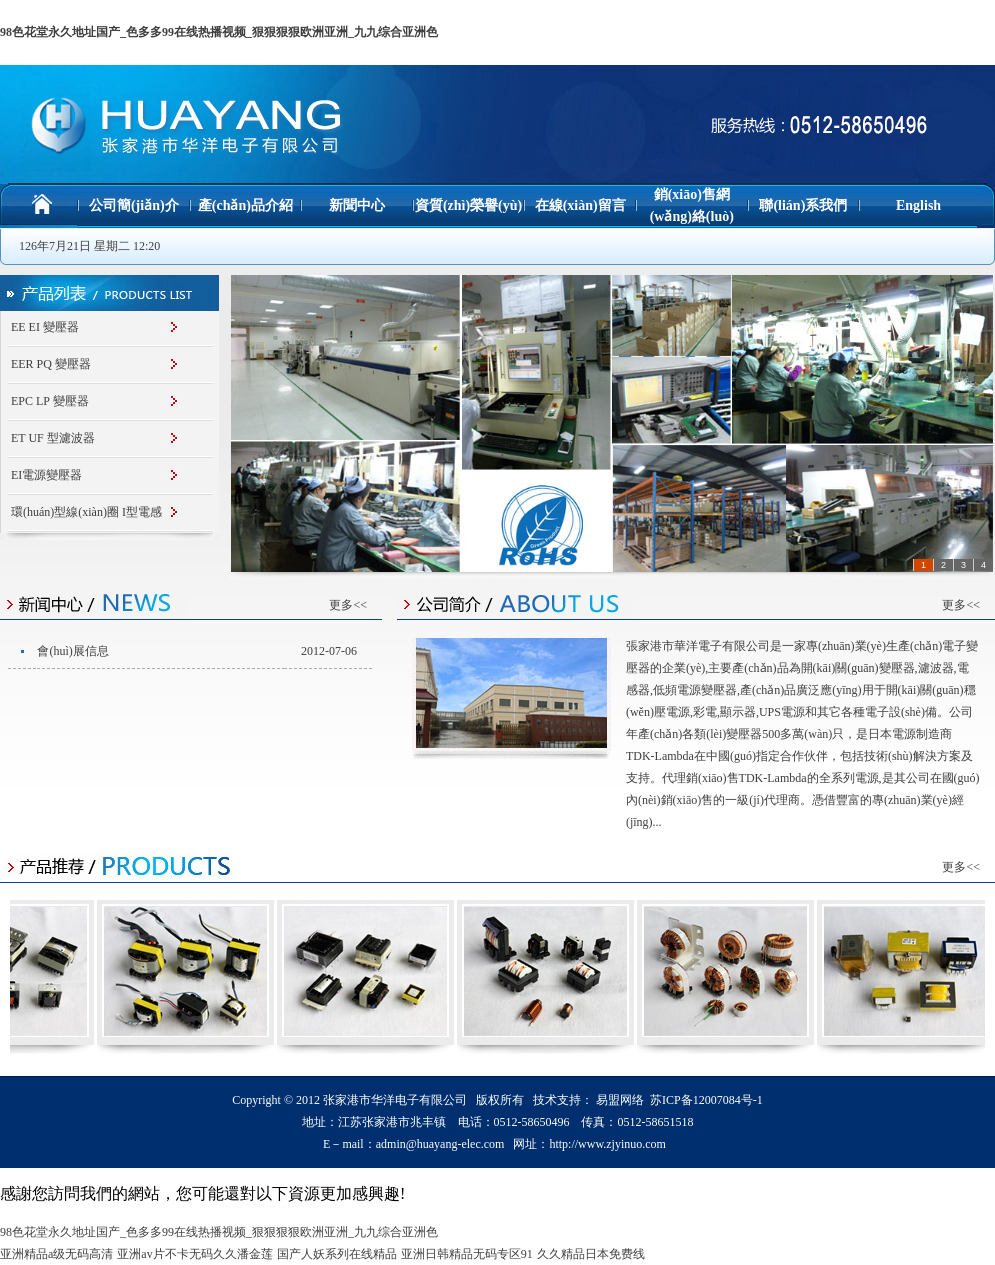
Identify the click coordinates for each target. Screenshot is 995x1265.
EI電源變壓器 (46, 475)
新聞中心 (357, 205)
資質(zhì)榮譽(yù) (468, 205)
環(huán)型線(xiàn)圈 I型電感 (86, 512)
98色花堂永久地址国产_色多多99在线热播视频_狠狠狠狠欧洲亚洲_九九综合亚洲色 (219, 32)
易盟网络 (620, 1100)
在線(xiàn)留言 (580, 205)
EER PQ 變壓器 (51, 364)
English (918, 205)
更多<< (348, 605)
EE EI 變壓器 (45, 327)
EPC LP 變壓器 (50, 401)
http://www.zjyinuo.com (607, 1144)
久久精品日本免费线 (591, 1254)
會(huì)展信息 (72, 651)
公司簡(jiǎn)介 (134, 205)
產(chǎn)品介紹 (245, 205)
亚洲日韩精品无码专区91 (467, 1254)
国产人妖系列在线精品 (337, 1254)
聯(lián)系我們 (803, 205)
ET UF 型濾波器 (53, 438)
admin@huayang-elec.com (440, 1144)
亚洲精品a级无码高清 (56, 1254)
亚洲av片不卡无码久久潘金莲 (194, 1254)
